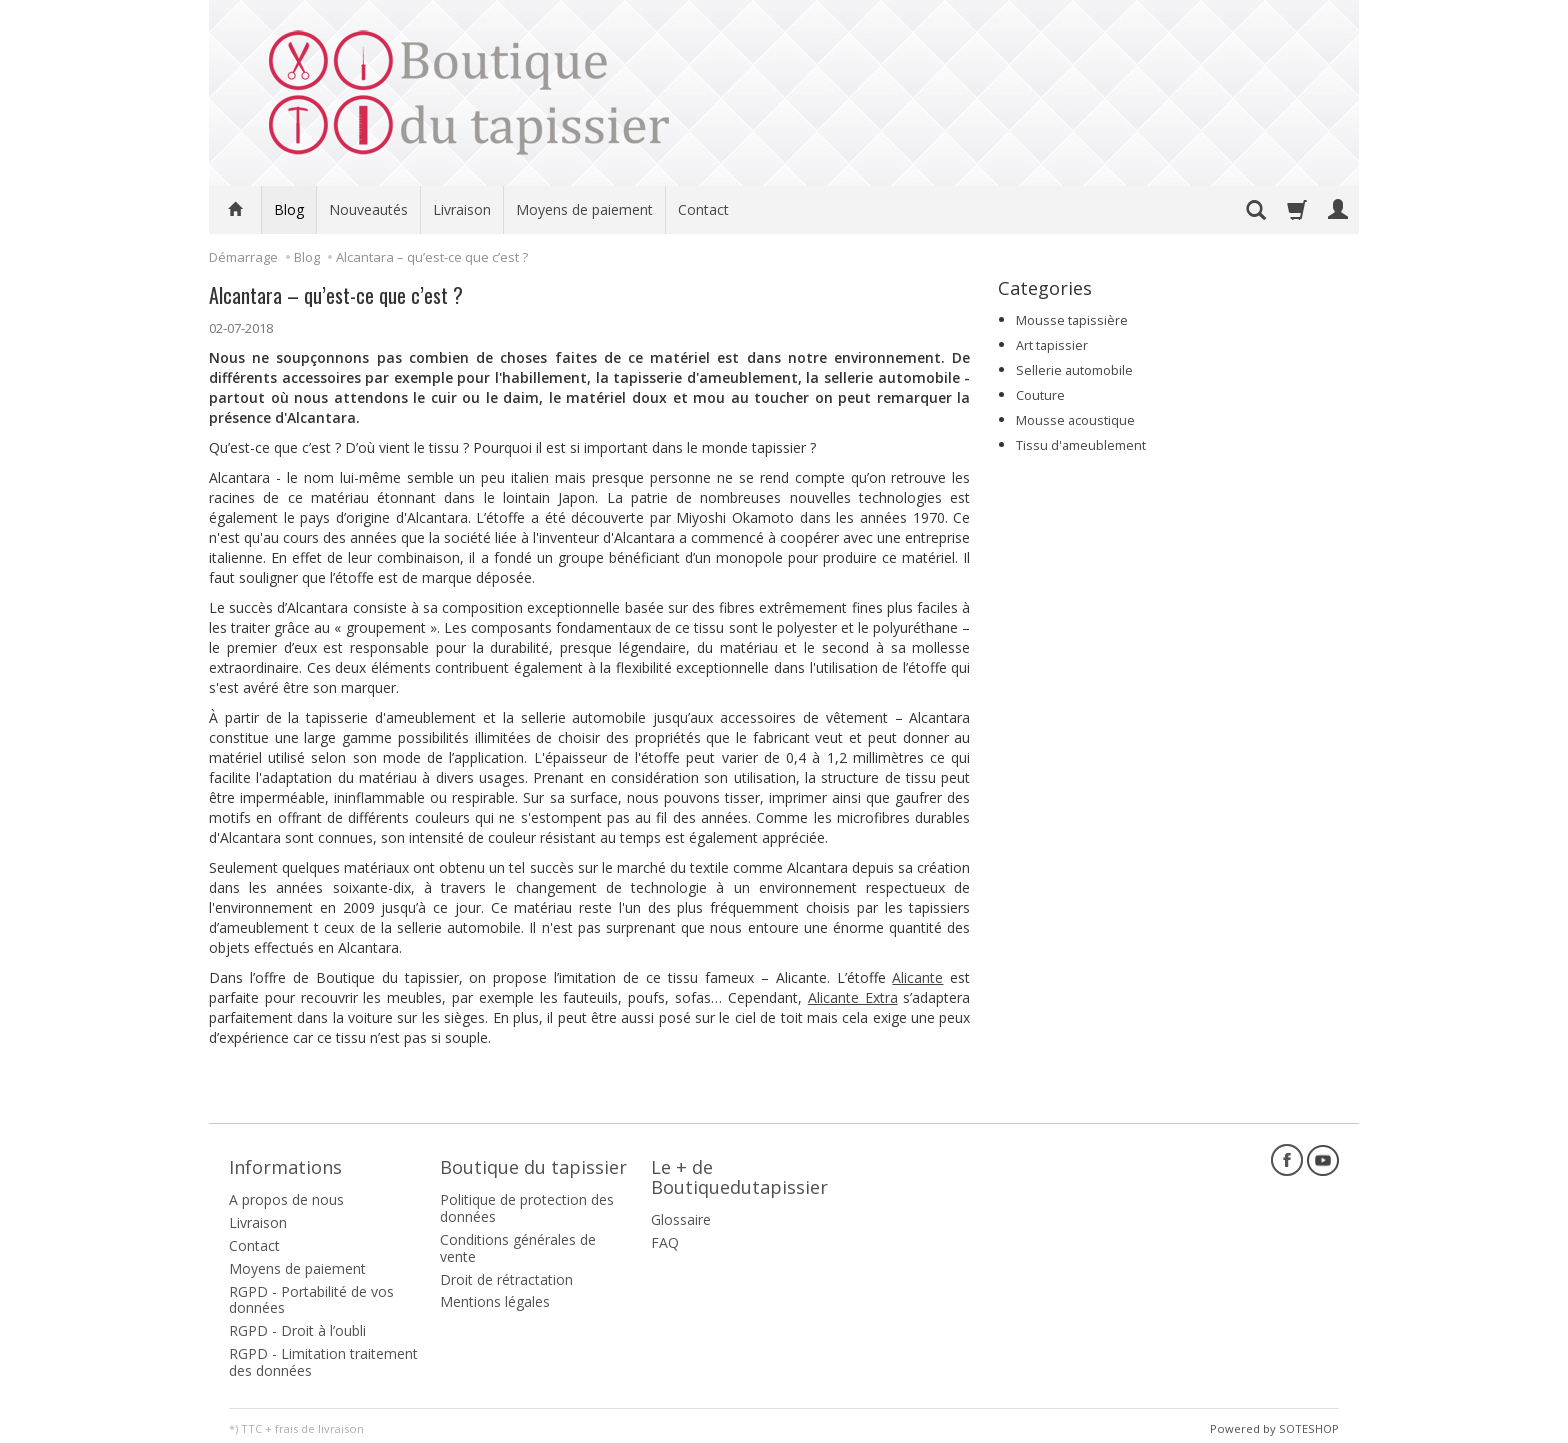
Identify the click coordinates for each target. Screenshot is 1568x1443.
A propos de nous (286, 1194)
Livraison (462, 209)
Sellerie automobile (1074, 370)
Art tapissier (1052, 345)
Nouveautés (368, 209)
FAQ (665, 1237)
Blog (289, 209)
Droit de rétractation (506, 1273)
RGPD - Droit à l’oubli (297, 1325)
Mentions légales (495, 1296)
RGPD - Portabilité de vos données (311, 1294)
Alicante (917, 977)
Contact (703, 209)
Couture (1040, 395)
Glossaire (681, 1214)
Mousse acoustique (1075, 420)
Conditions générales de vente (518, 1243)
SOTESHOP (1309, 1422)
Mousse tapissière (1072, 320)
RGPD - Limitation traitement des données (323, 1357)
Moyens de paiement (584, 209)
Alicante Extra (853, 997)
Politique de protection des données (527, 1203)
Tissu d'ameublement (1081, 445)
